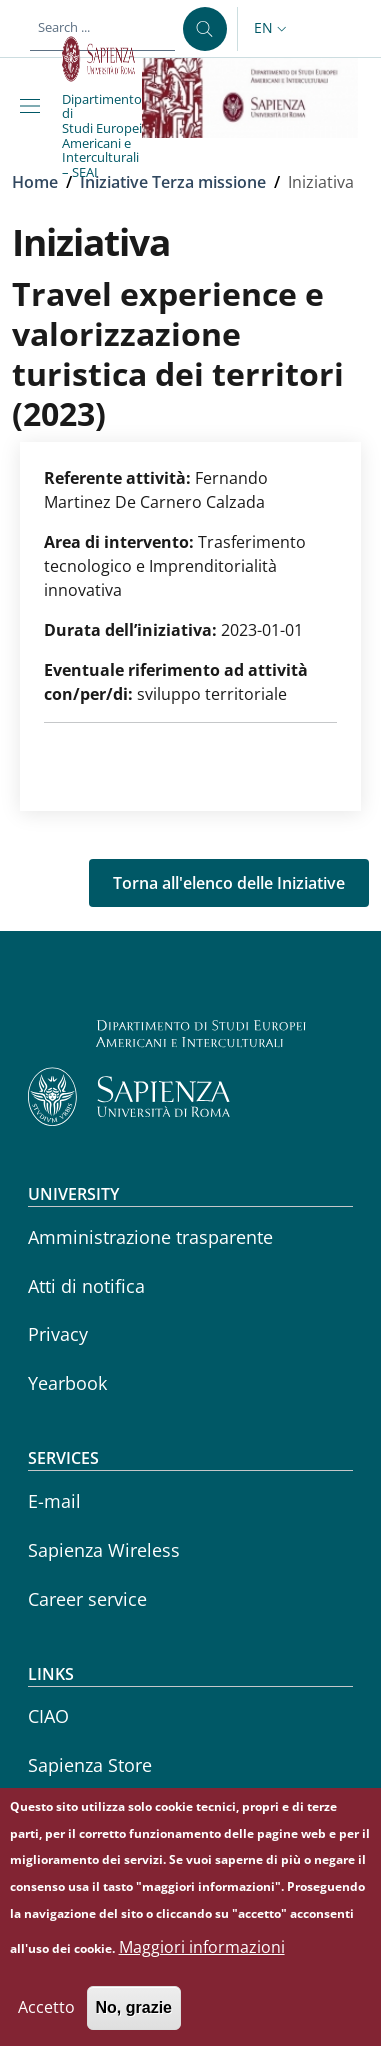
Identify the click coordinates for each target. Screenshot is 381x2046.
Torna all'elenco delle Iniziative (229, 883)
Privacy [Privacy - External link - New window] (58, 1334)
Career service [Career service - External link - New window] (87, 1599)
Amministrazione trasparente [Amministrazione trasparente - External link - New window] (150, 1237)
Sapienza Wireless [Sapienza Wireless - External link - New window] (104, 1550)
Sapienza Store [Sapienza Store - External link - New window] (90, 1765)
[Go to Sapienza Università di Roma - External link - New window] (102, 59)
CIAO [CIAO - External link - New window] (48, 1716)
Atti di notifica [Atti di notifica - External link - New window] (86, 1286)
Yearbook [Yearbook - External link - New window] (67, 1383)
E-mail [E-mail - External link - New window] (54, 1501)
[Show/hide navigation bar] (34, 106)
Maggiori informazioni (202, 1968)
